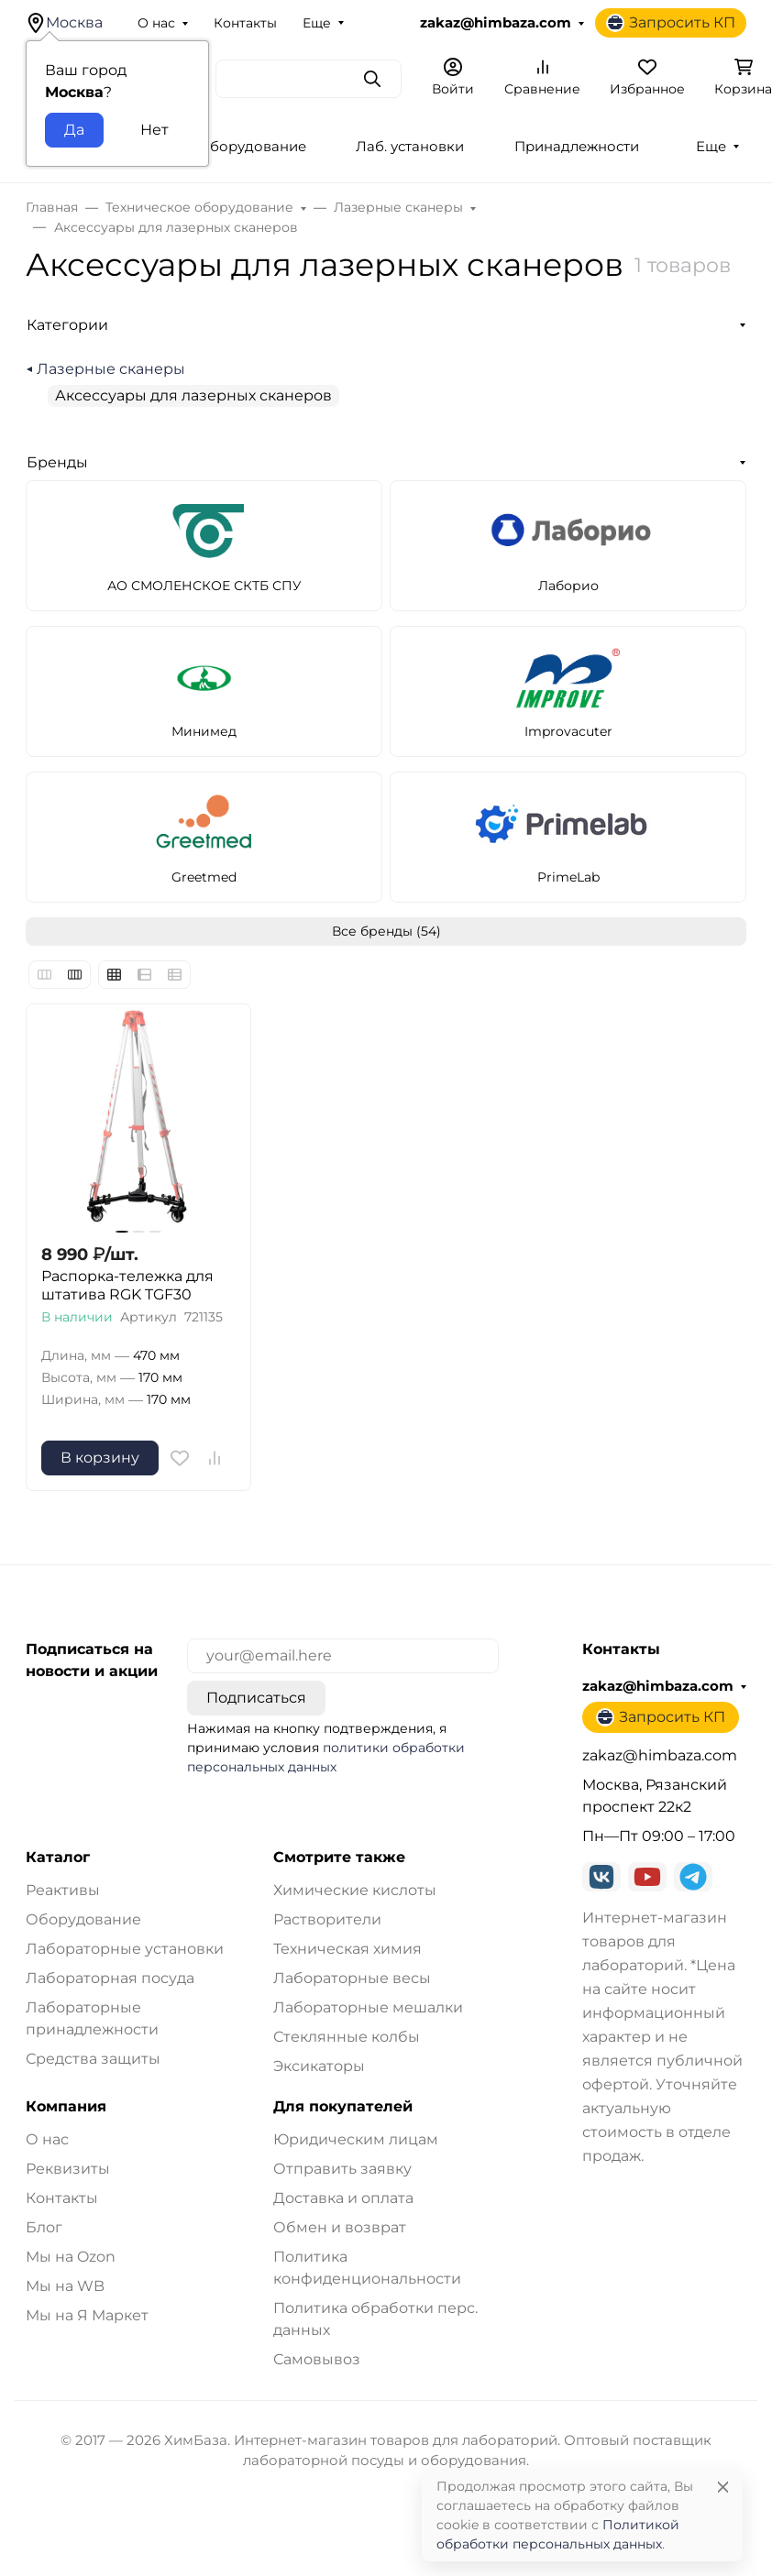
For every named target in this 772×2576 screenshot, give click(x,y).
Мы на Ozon (71, 2256)
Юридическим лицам (355, 2139)
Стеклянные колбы (346, 2036)
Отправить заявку (342, 2168)
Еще (317, 23)
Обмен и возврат (339, 2227)
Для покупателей (343, 2106)
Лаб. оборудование (236, 146)
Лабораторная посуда (110, 1978)
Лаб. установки (410, 146)
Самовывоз (316, 2359)
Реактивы (63, 1890)
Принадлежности (576, 146)
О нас (156, 23)
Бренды (57, 462)
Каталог (58, 1857)
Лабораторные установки (125, 1948)
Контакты (245, 23)
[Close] (723, 2486)
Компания (66, 2106)
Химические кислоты (354, 1890)
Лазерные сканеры (111, 369)
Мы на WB (65, 2286)
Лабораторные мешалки (368, 2007)
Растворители (327, 1919)
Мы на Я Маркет (87, 2315)
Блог (44, 2227)
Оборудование (83, 1919)
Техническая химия (347, 1948)
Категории (67, 325)
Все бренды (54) (386, 931)
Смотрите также (339, 1857)
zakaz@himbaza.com (495, 23)
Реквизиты (68, 2168)
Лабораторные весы (352, 1978)
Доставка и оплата (343, 2198)
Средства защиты (93, 2058)
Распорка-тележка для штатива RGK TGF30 (127, 1285)
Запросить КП (670, 23)
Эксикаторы (319, 2066)
